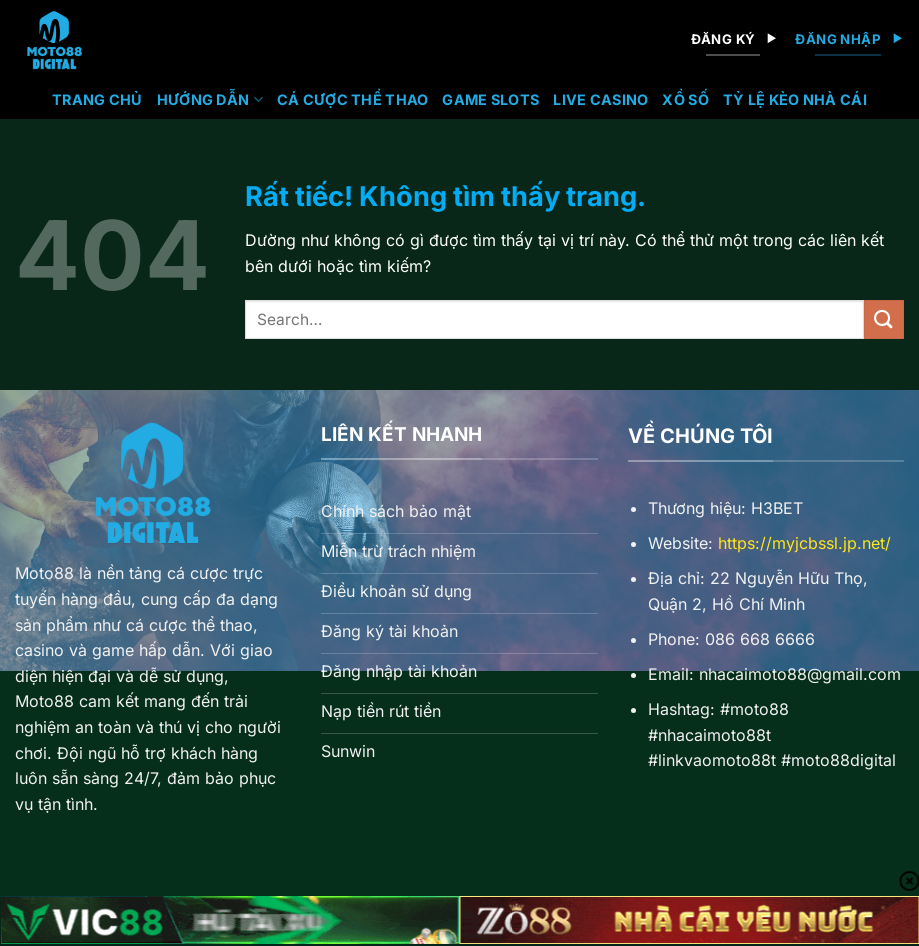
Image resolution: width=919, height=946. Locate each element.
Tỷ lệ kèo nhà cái (795, 99)
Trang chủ (97, 99)
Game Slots (490, 99)
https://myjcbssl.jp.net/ (804, 543)
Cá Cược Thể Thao (353, 99)
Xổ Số (685, 99)
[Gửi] (884, 319)
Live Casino (600, 99)
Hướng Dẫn (210, 99)
